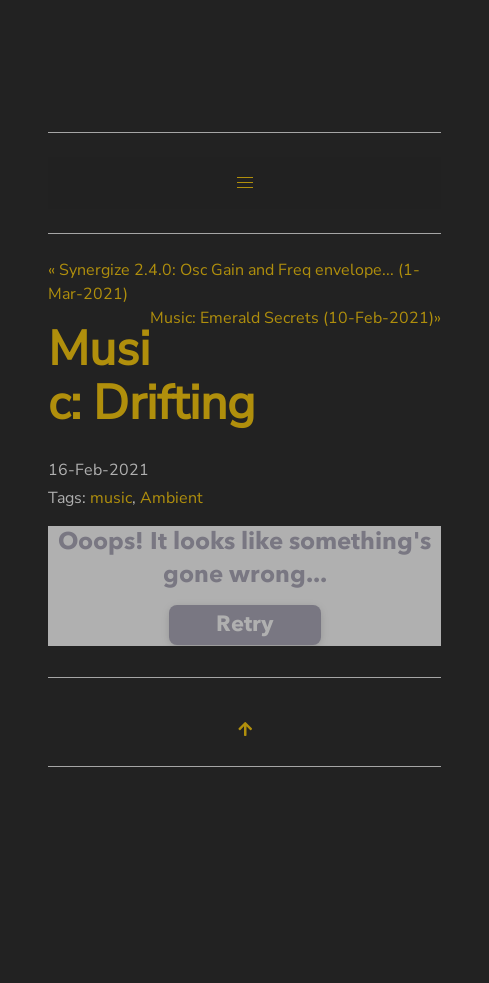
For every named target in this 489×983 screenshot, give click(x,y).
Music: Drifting (151, 376)
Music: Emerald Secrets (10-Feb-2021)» (295, 318)
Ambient (171, 498)
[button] (245, 183)
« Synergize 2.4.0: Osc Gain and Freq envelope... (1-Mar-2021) (234, 282)
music (111, 498)
